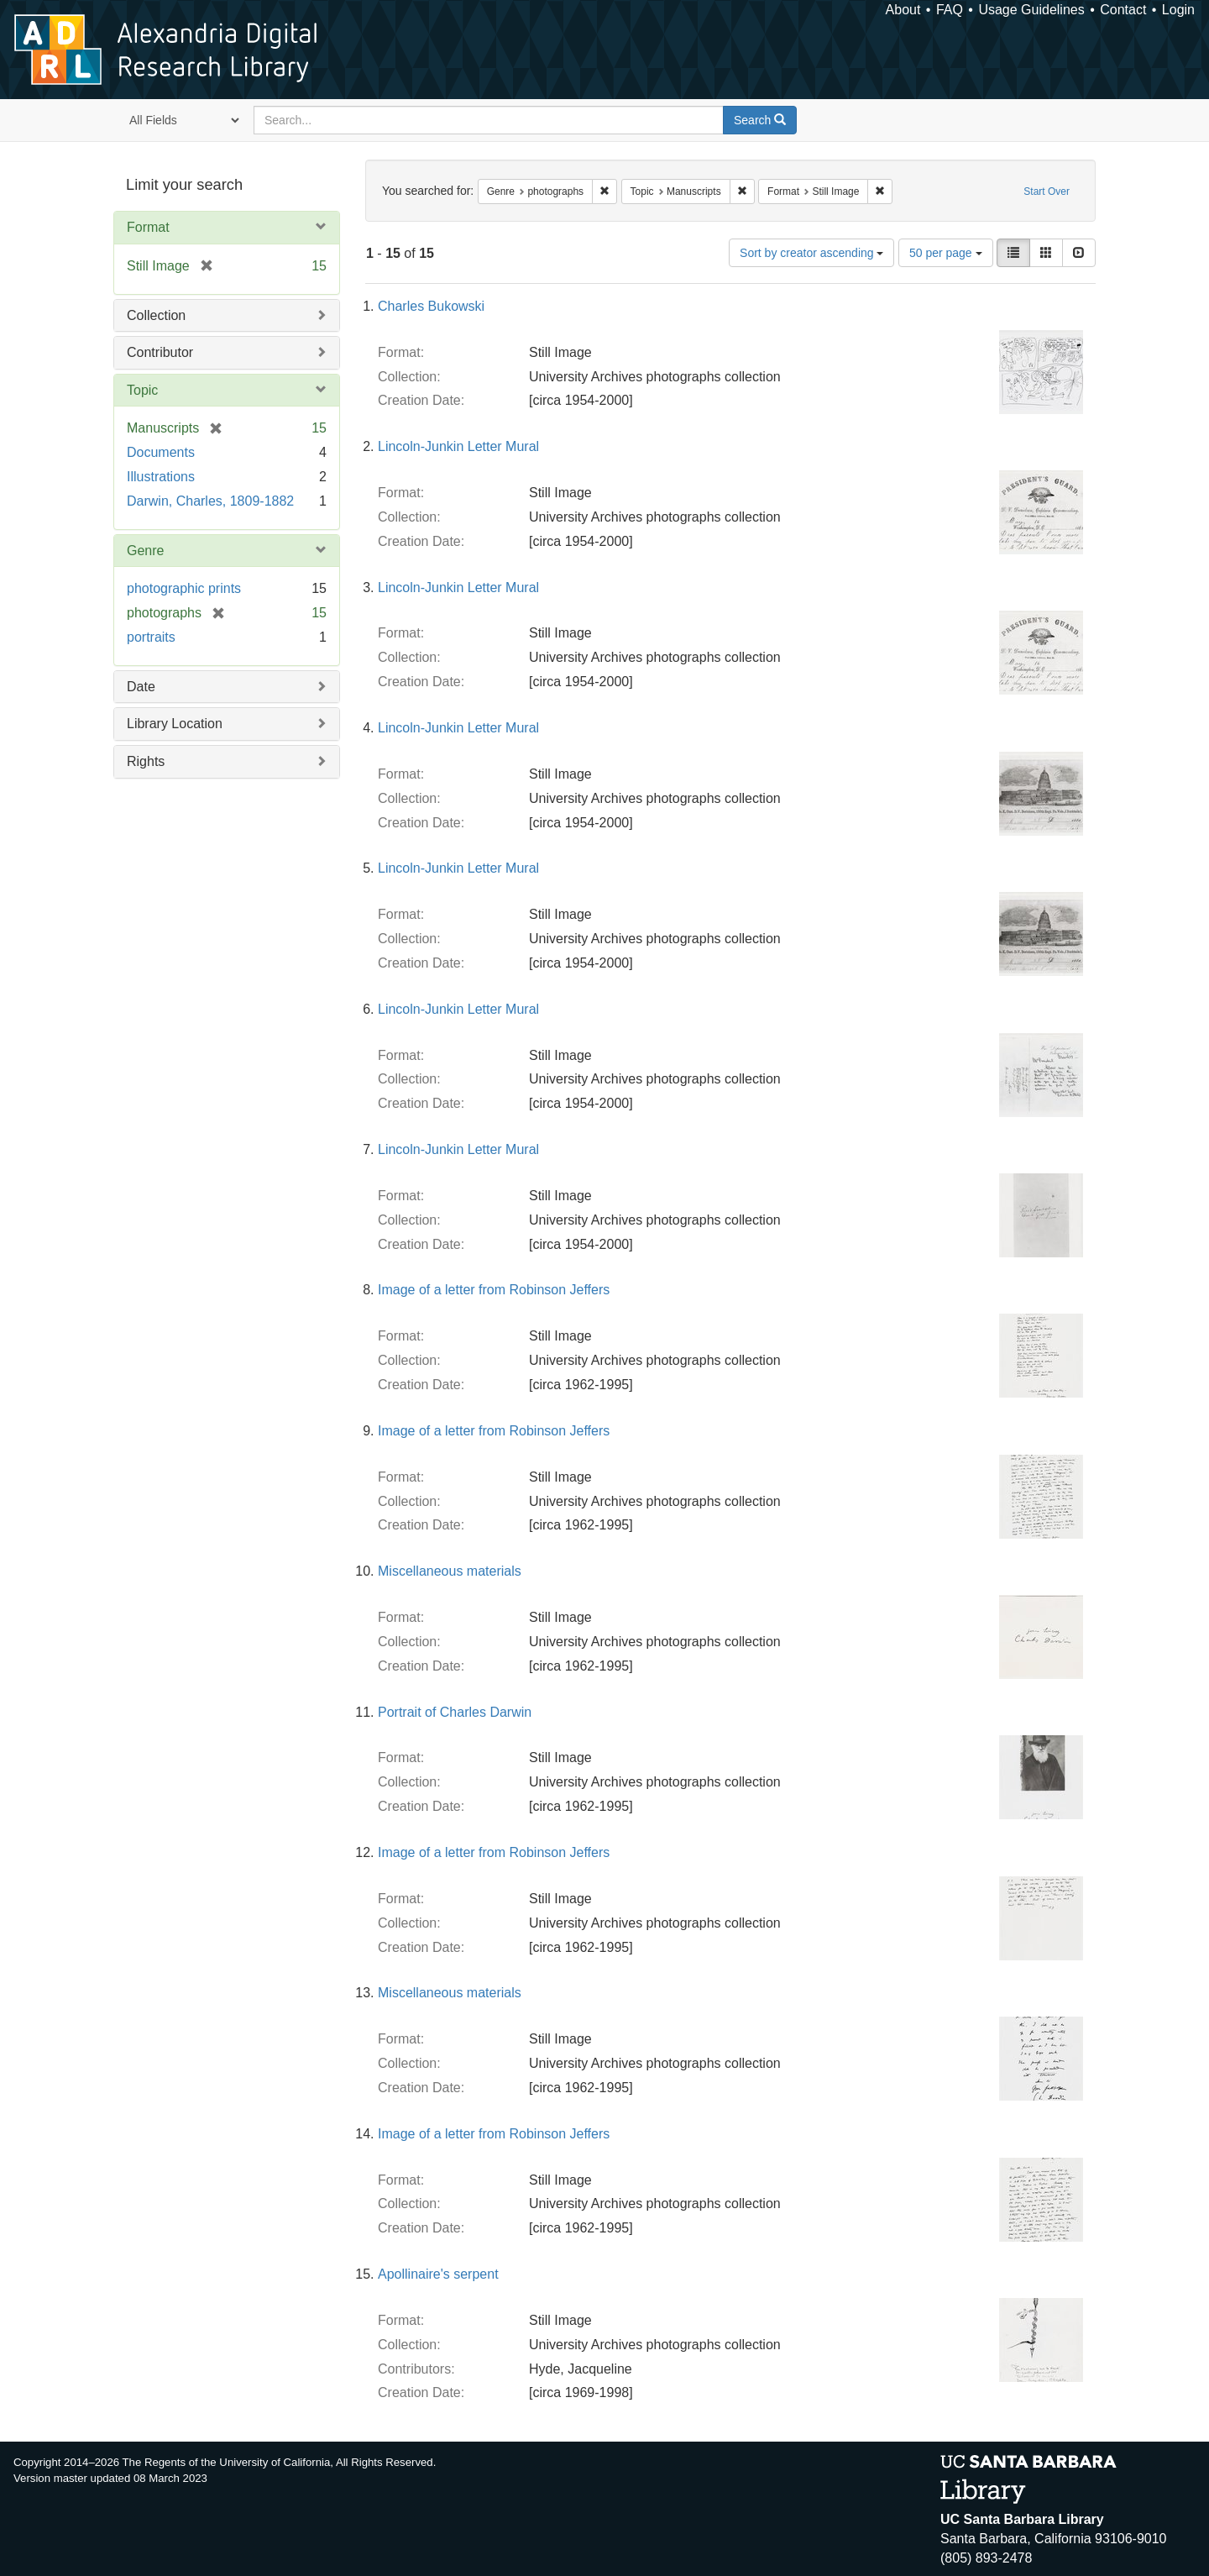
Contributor (160, 352)
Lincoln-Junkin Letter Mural (458, 446)
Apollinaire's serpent (438, 2274)
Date (141, 686)
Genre (145, 550)
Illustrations (161, 477)
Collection (156, 315)
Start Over (1046, 191)
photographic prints (184, 588)
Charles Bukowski (431, 306)
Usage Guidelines (1031, 10)
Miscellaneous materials (449, 1571)
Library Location (174, 723)
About (903, 10)
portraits (151, 637)
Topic (142, 390)
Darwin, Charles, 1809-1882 (210, 501)
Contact (1123, 10)
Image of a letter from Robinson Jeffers (494, 1290)
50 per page (945, 253)
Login (1178, 10)
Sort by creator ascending (811, 253)
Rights (146, 761)
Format (148, 227)
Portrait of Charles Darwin (454, 1712)
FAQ (949, 10)
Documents (161, 452)
